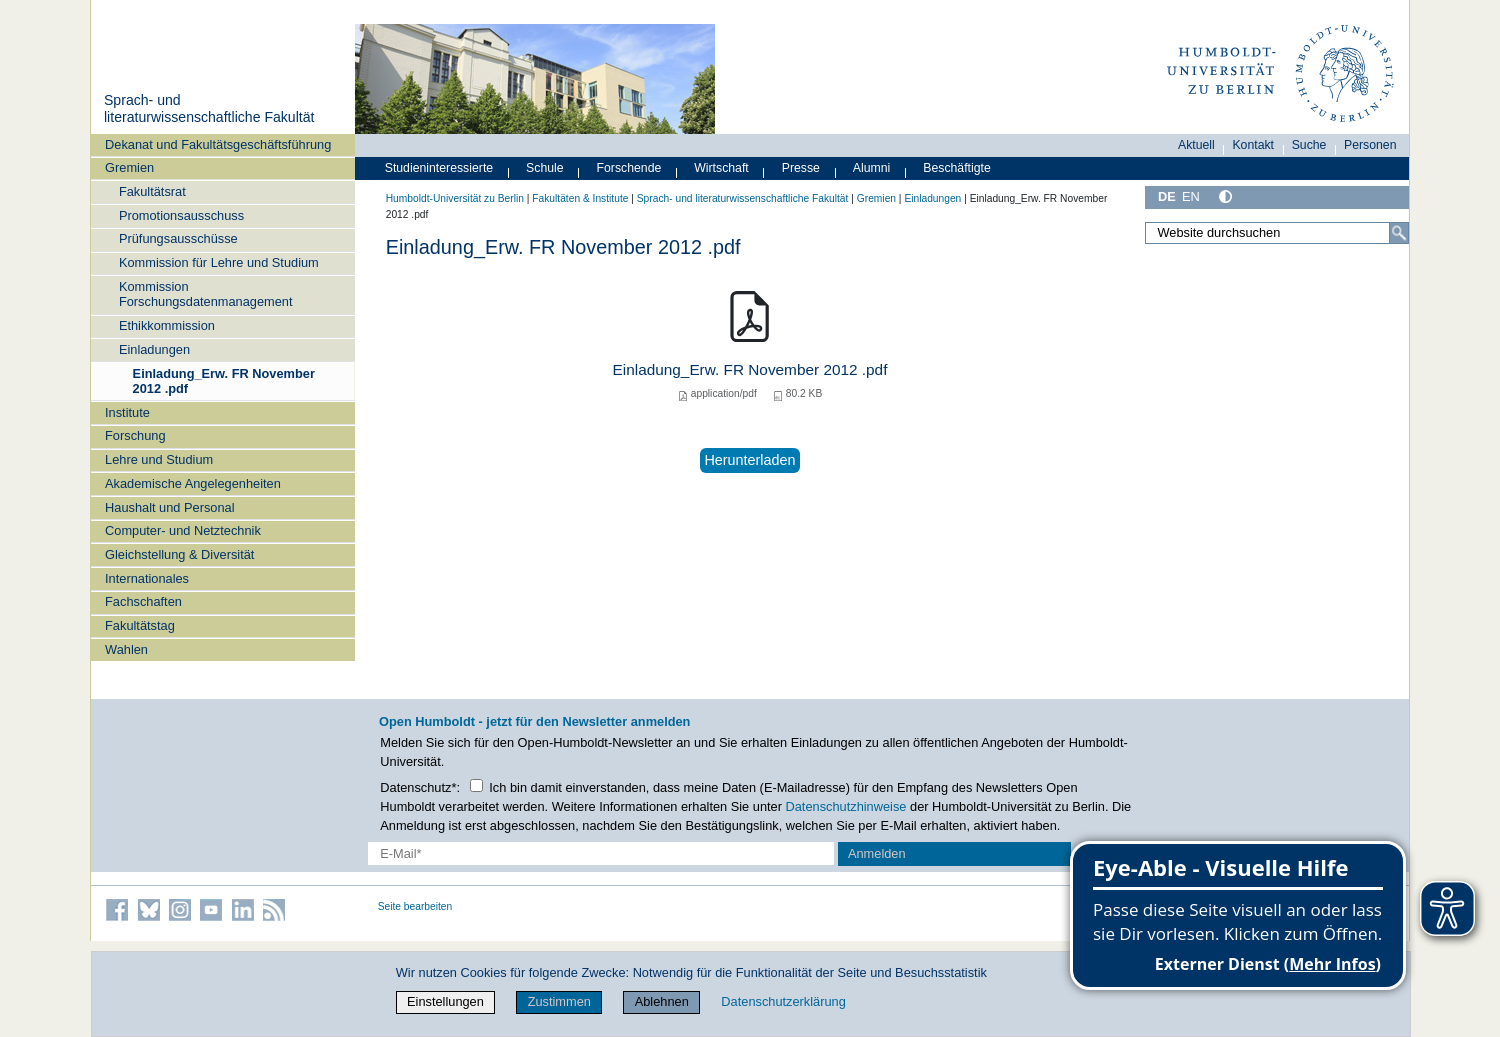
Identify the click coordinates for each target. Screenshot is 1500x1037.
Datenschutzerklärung (783, 1001)
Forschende (629, 168)
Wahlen (126, 649)
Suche (1309, 145)
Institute (127, 412)
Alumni (872, 168)
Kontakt (1253, 145)
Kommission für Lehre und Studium (219, 262)
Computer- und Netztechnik (183, 530)
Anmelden (877, 853)
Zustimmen (559, 1001)
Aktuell (1196, 145)
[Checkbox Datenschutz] (476, 785)
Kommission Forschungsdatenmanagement (206, 294)
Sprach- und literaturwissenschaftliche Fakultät (209, 109)
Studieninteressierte (439, 168)
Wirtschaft (721, 168)
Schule (545, 168)
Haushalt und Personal (169, 507)
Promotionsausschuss (181, 215)
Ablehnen (662, 1001)
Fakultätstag (140, 625)
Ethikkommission (167, 325)
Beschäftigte (957, 168)
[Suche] (1399, 233)
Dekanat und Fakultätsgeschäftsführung (218, 144)
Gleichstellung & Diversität (179, 554)
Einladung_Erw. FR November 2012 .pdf (224, 381)
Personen (1370, 145)
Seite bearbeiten (415, 906)
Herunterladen (749, 460)
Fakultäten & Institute (580, 198)
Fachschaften (143, 601)
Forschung (135, 435)
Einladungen (154, 349)
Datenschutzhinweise (846, 806)
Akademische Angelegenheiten (193, 483)
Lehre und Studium (159, 459)
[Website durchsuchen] (1277, 233)
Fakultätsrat (152, 191)
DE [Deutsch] (1167, 196)
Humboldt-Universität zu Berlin (455, 198)
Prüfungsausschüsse (178, 238)
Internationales (147, 578)
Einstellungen (445, 1001)
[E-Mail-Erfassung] (601, 853)
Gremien (129, 167)
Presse (801, 168)
